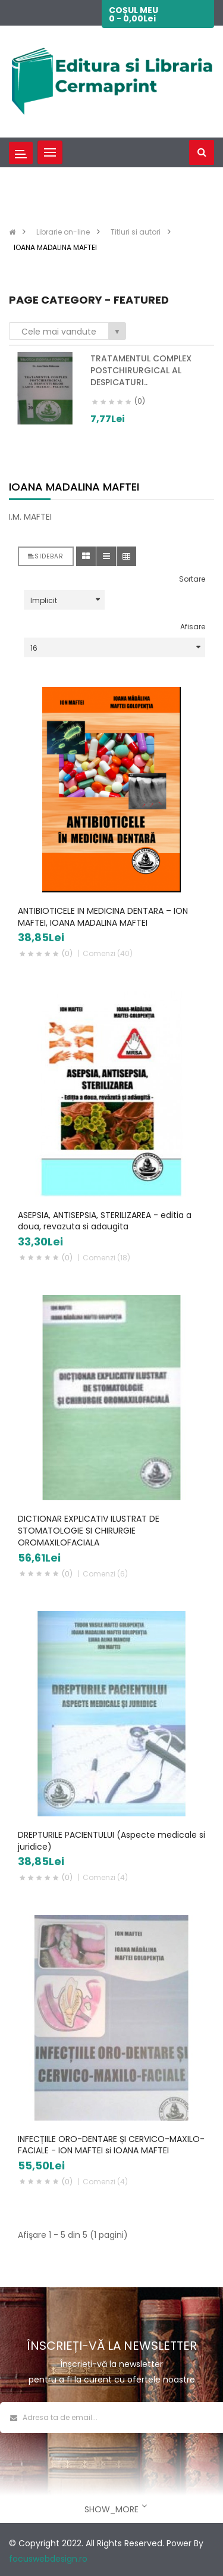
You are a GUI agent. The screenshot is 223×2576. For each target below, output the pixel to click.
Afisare (192, 627)
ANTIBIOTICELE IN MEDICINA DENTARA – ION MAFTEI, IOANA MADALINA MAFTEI (103, 917)
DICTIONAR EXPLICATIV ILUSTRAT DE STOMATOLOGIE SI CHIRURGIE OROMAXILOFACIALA (88, 1530)
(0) (67, 953)
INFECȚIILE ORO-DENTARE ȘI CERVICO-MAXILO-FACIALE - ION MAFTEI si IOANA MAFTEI (111, 2145)
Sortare (192, 579)
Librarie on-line (63, 232)
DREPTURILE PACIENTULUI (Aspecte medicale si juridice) (111, 1841)
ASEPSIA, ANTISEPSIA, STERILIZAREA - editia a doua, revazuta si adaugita (104, 1221)
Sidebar (46, 556)
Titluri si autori (136, 232)
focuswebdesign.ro (48, 2559)
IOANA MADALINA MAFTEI (55, 247)
